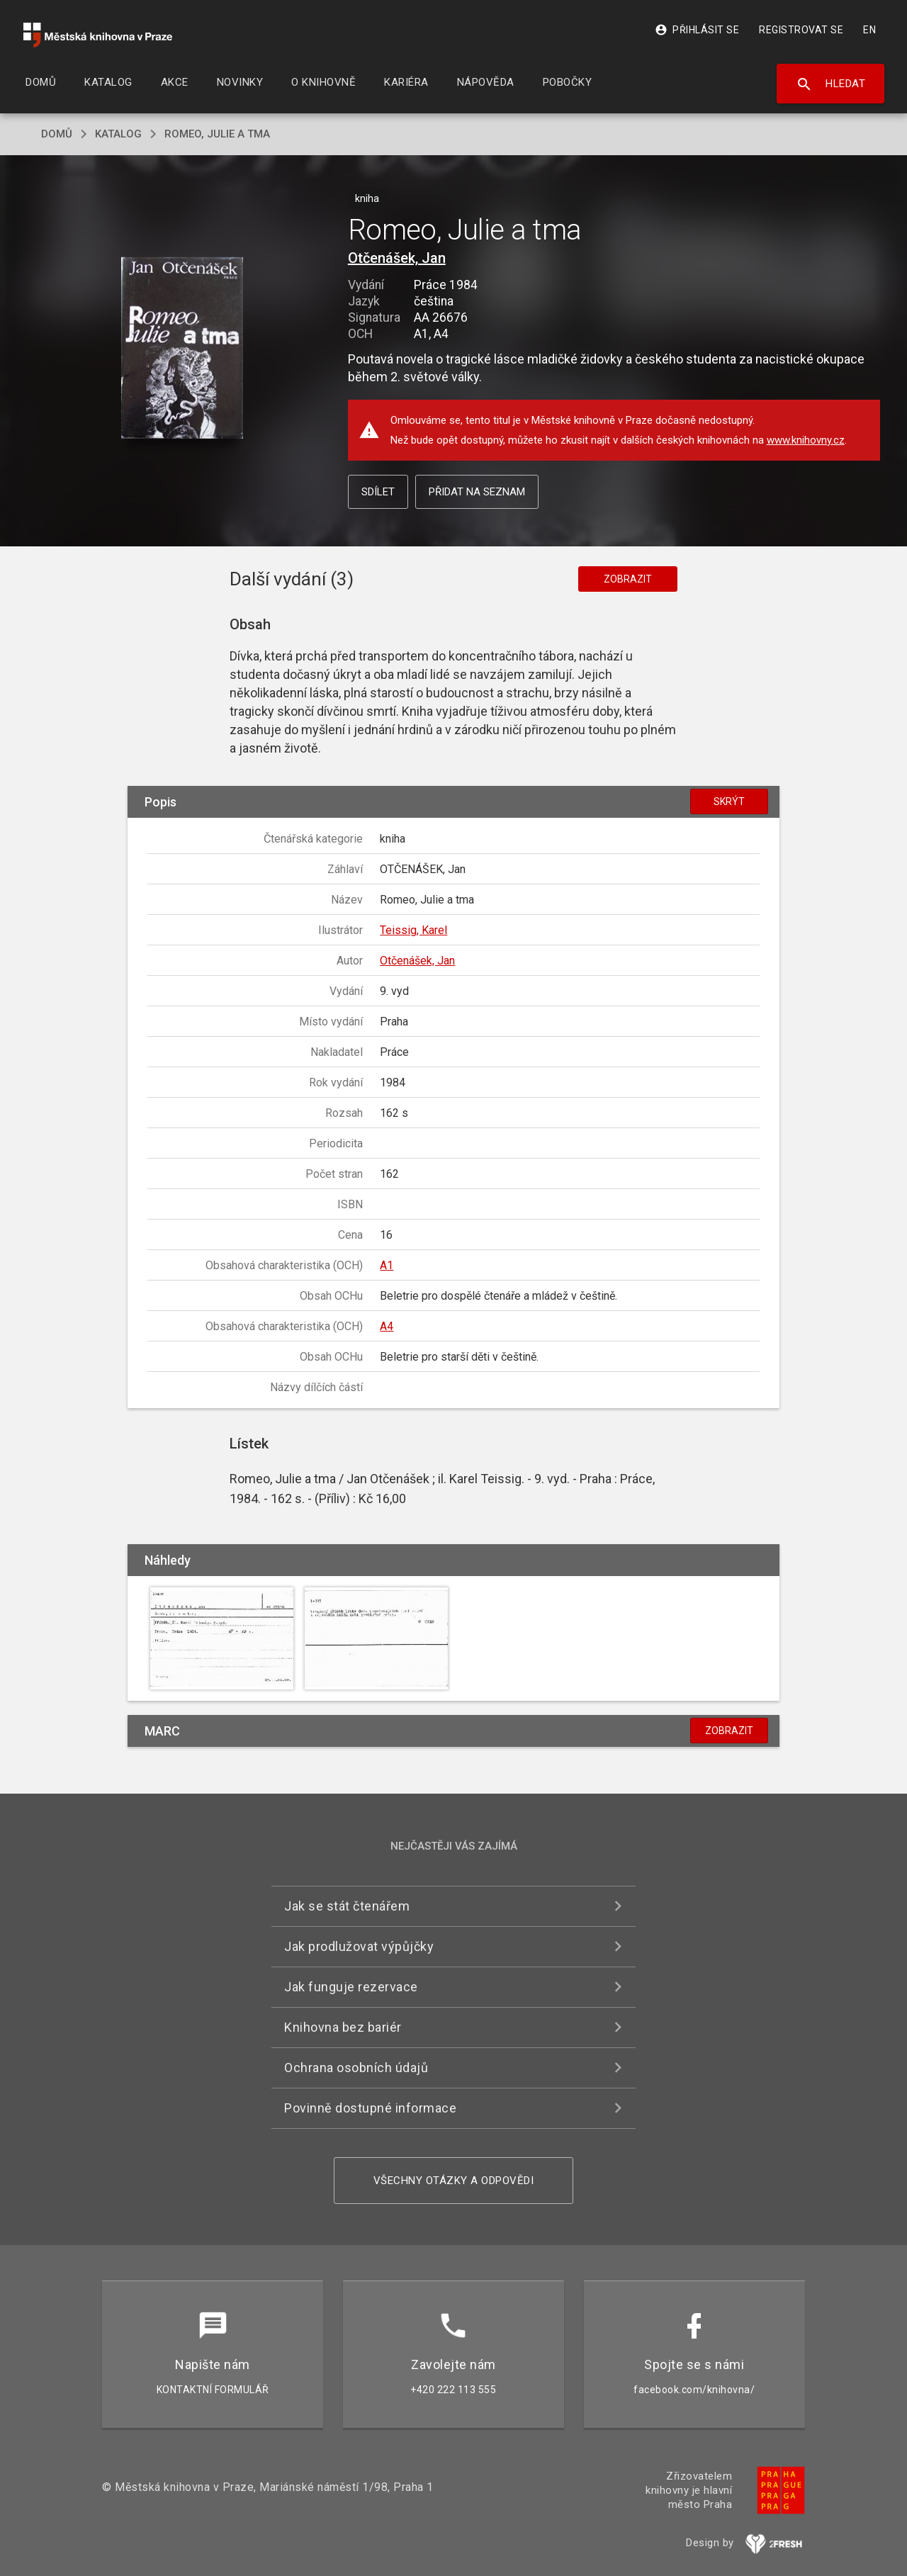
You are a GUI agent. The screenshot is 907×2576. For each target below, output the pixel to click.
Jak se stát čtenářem (347, 1906)
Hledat (831, 84)
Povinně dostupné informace (370, 2107)
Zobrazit (628, 579)
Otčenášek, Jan (397, 257)
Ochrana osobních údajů (356, 2067)
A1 (386, 1265)
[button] (182, 349)
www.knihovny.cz (806, 440)
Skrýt (729, 801)
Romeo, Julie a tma (217, 134)
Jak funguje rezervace (351, 1986)
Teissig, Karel (413, 930)
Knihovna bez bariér (343, 2027)
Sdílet (378, 491)
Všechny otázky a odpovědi (453, 2180)
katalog (118, 134)
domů (56, 134)
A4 (386, 1326)
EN (869, 29)
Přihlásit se (697, 29)
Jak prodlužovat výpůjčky (359, 1946)
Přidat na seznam (477, 491)
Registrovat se (801, 29)
